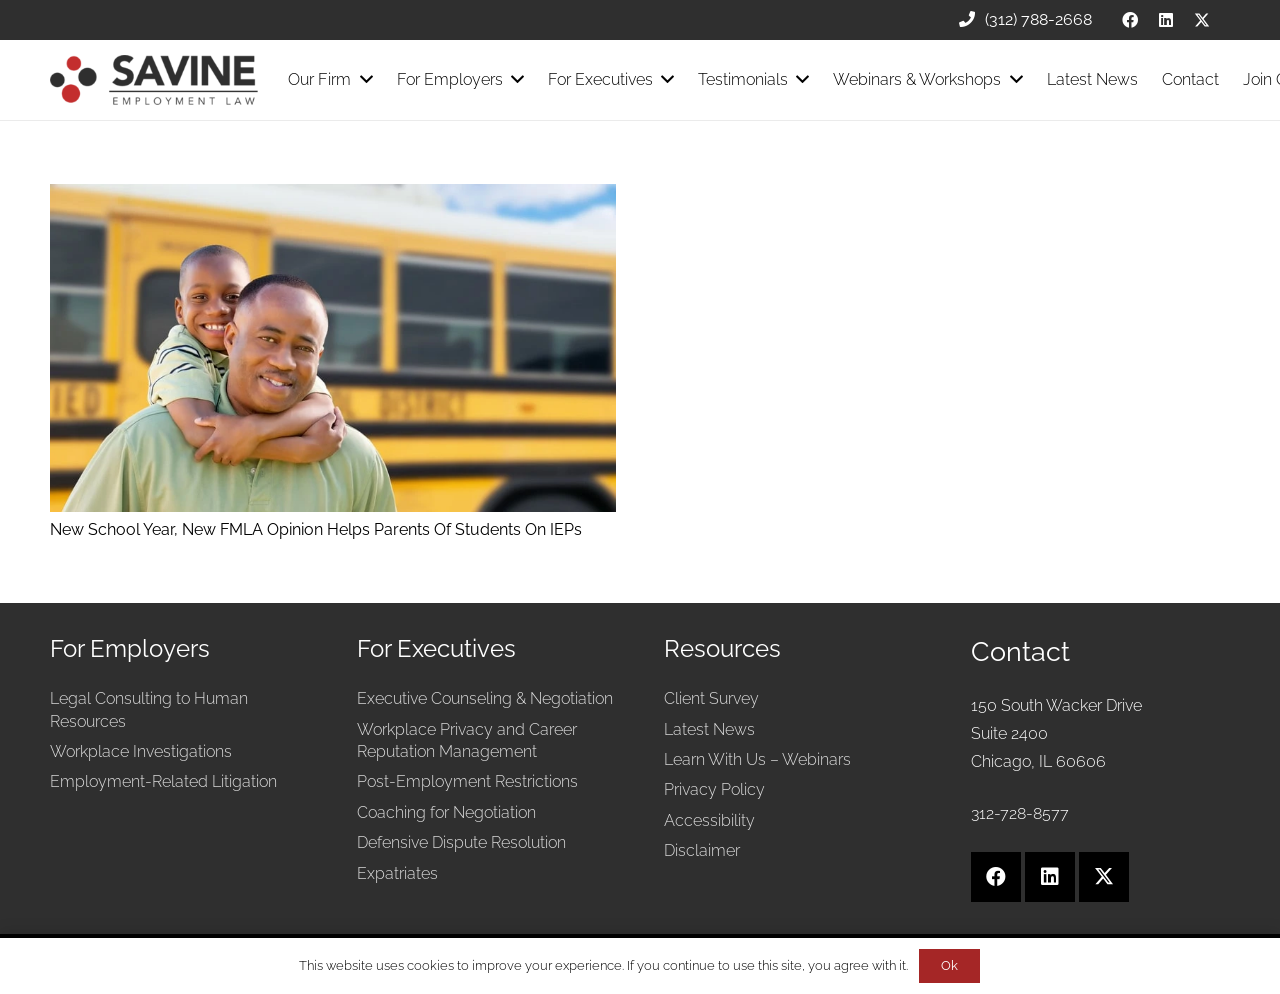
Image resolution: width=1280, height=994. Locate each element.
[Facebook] (1130, 20)
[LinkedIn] (1166, 20)
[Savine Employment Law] (154, 80)
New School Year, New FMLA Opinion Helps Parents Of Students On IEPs (316, 529)
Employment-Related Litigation (163, 781)
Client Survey (711, 698)
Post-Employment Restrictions (467, 781)
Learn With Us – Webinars (757, 759)
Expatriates (397, 873)
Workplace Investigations (141, 751)
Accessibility (709, 820)
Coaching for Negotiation (446, 812)
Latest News (709, 729)
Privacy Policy (714, 789)
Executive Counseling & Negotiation (485, 698)
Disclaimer (702, 850)
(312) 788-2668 (1025, 19)
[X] (1202, 20)
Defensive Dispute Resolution (461, 842)
